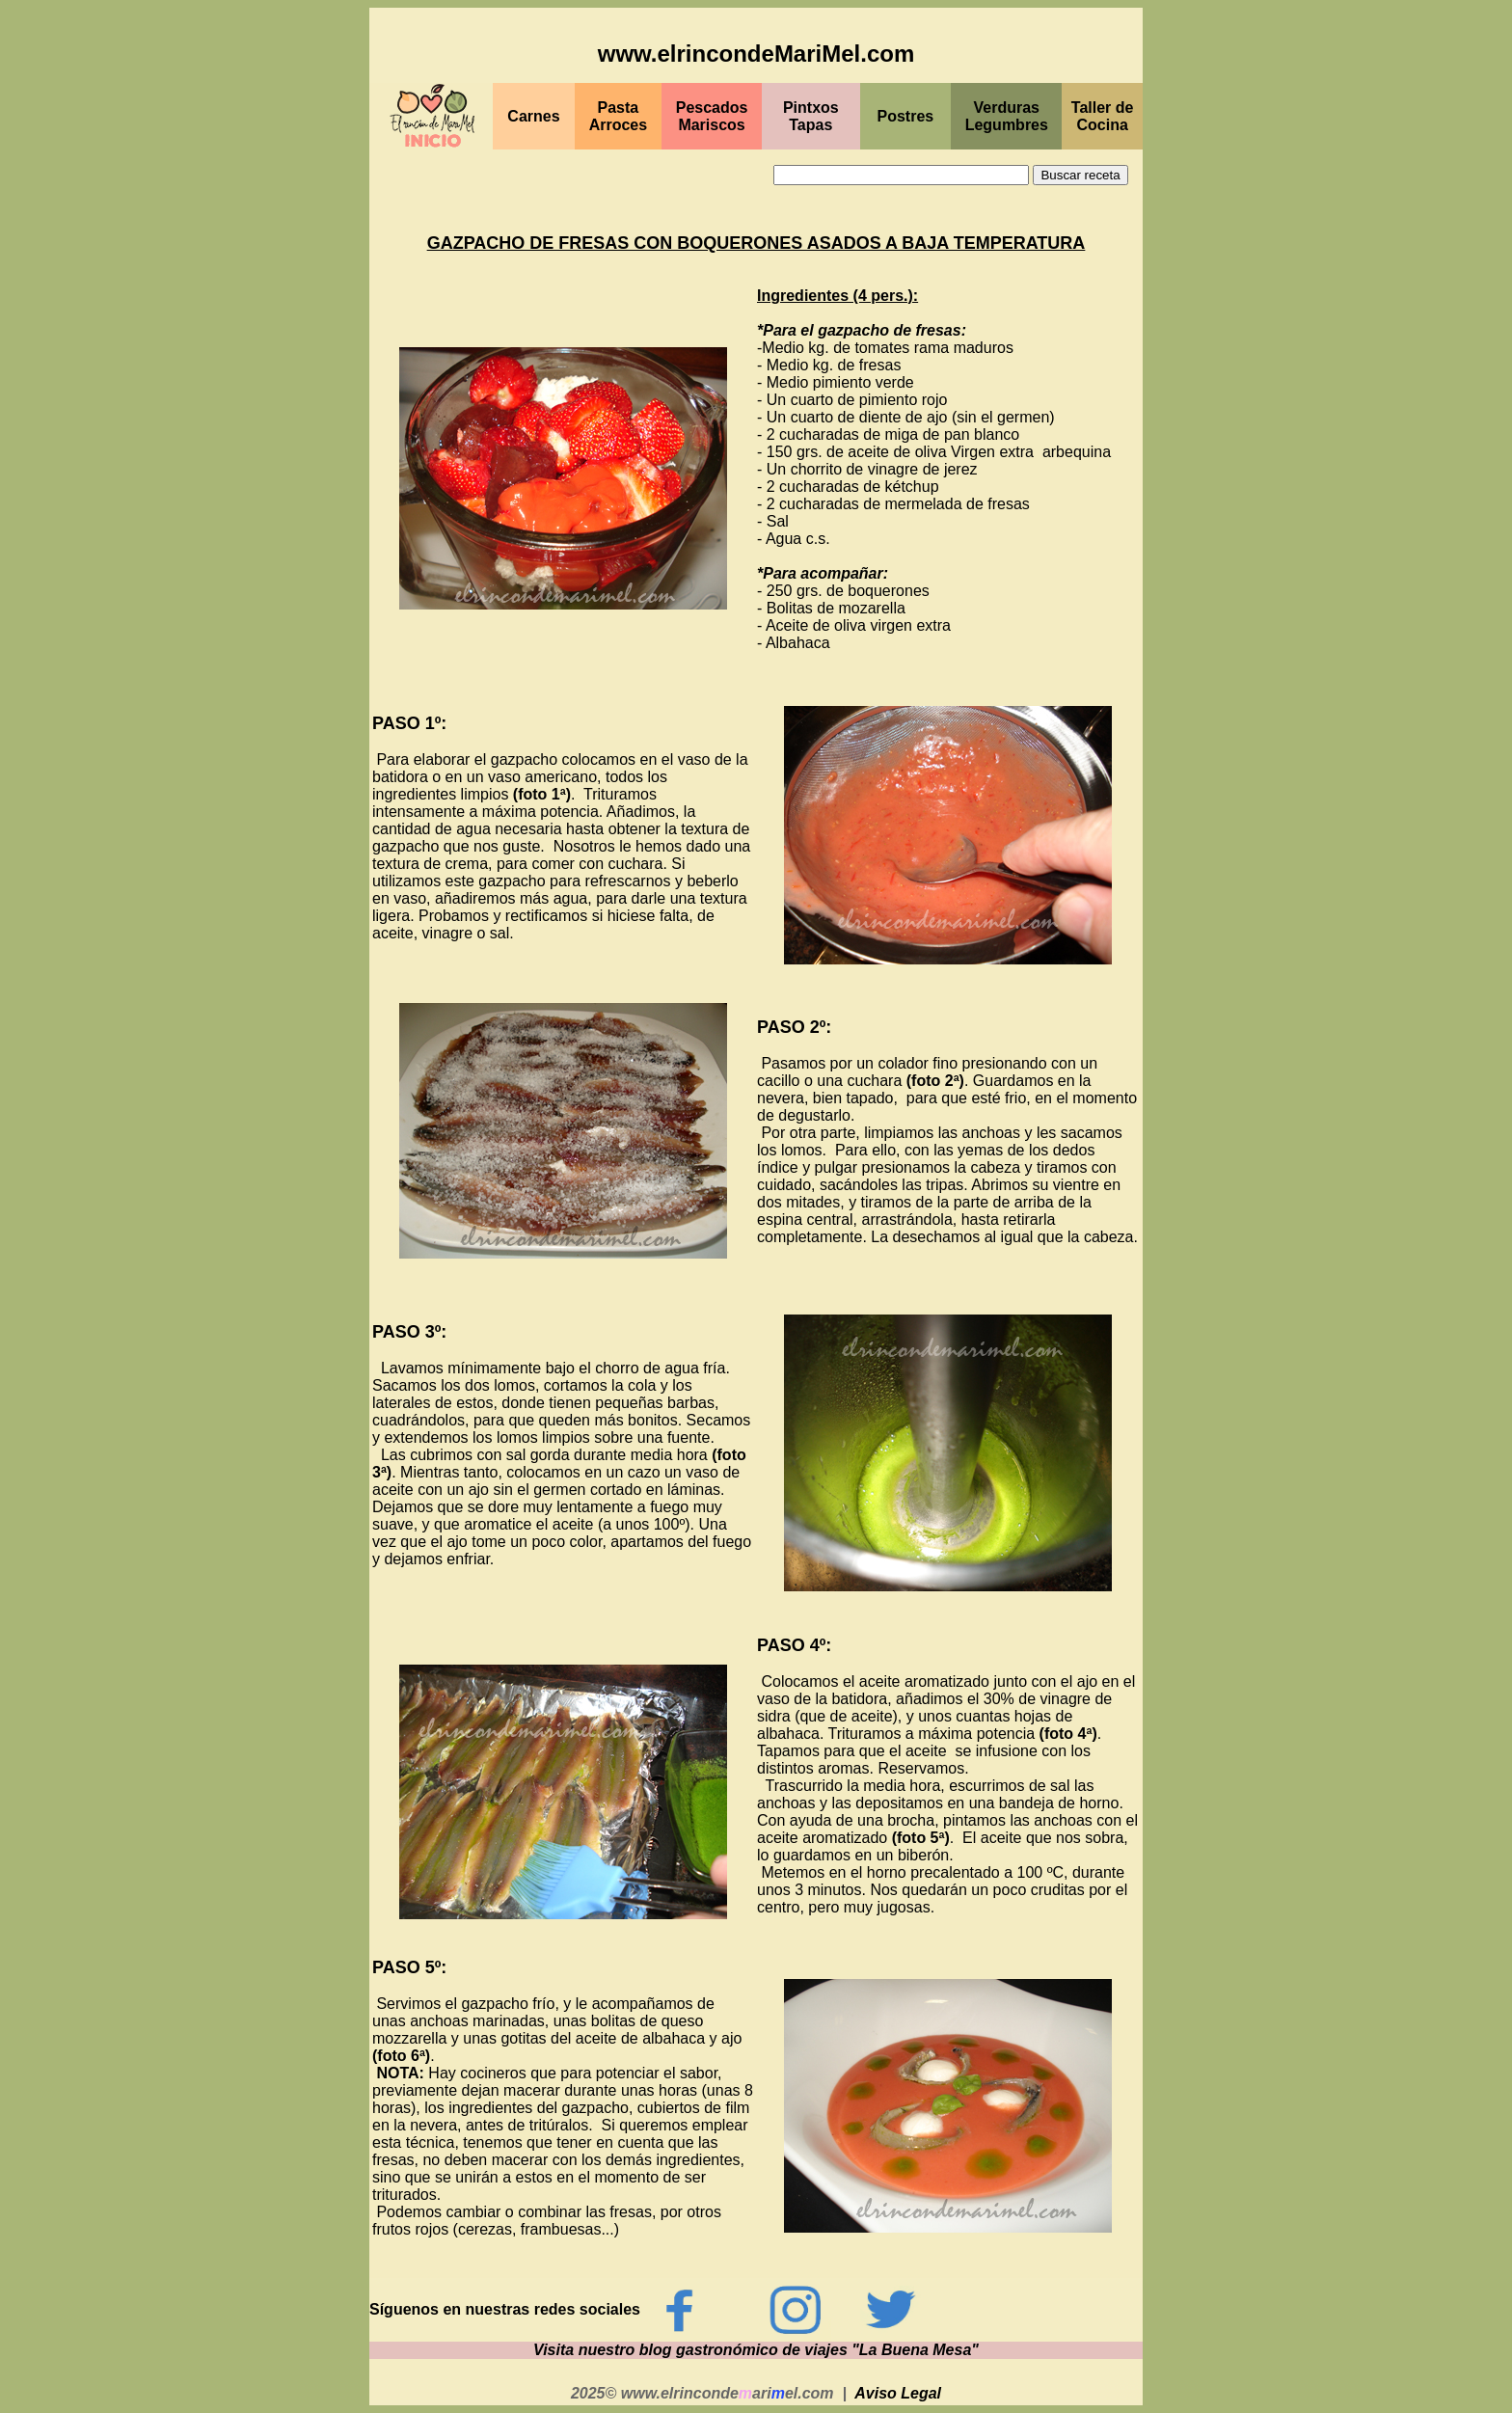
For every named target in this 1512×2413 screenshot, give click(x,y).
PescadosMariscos (712, 116)
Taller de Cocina (1102, 116)
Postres (906, 116)
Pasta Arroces (618, 116)
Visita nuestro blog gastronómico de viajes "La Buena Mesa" (756, 2350)
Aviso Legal (897, 2393)
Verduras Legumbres (1006, 116)
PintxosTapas (811, 116)
